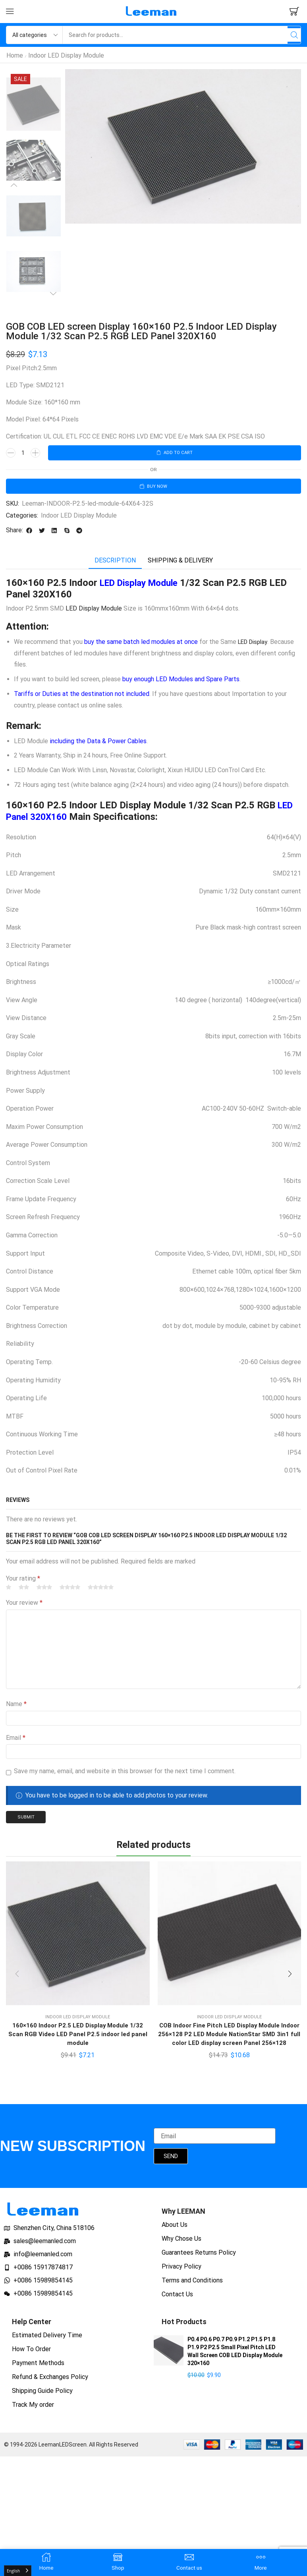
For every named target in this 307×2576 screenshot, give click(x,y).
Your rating (23, 1580)
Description (115, 562)
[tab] (115, 563)
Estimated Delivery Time (47, 2340)
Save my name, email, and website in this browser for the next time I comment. (125, 1773)
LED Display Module (143, 584)
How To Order (31, 2354)
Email (15, 1739)
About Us (174, 2230)
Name (16, 1706)
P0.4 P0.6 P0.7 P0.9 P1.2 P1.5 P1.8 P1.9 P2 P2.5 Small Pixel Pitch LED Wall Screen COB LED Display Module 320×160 (234, 2356)
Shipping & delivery (180, 562)
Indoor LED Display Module (66, 55)
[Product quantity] (23, 453)
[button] (10, 11)
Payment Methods (38, 2368)
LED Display (254, 643)
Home (14, 55)
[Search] (292, 35)
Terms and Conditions (192, 2285)
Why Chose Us (181, 2243)
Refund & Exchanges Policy (50, 2382)
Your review (24, 1604)
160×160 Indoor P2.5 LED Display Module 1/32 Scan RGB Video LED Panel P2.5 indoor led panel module (78, 2038)
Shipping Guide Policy (42, 2396)
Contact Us (177, 2299)
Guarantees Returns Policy (199, 2257)
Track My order (33, 2410)
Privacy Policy (181, 2271)
